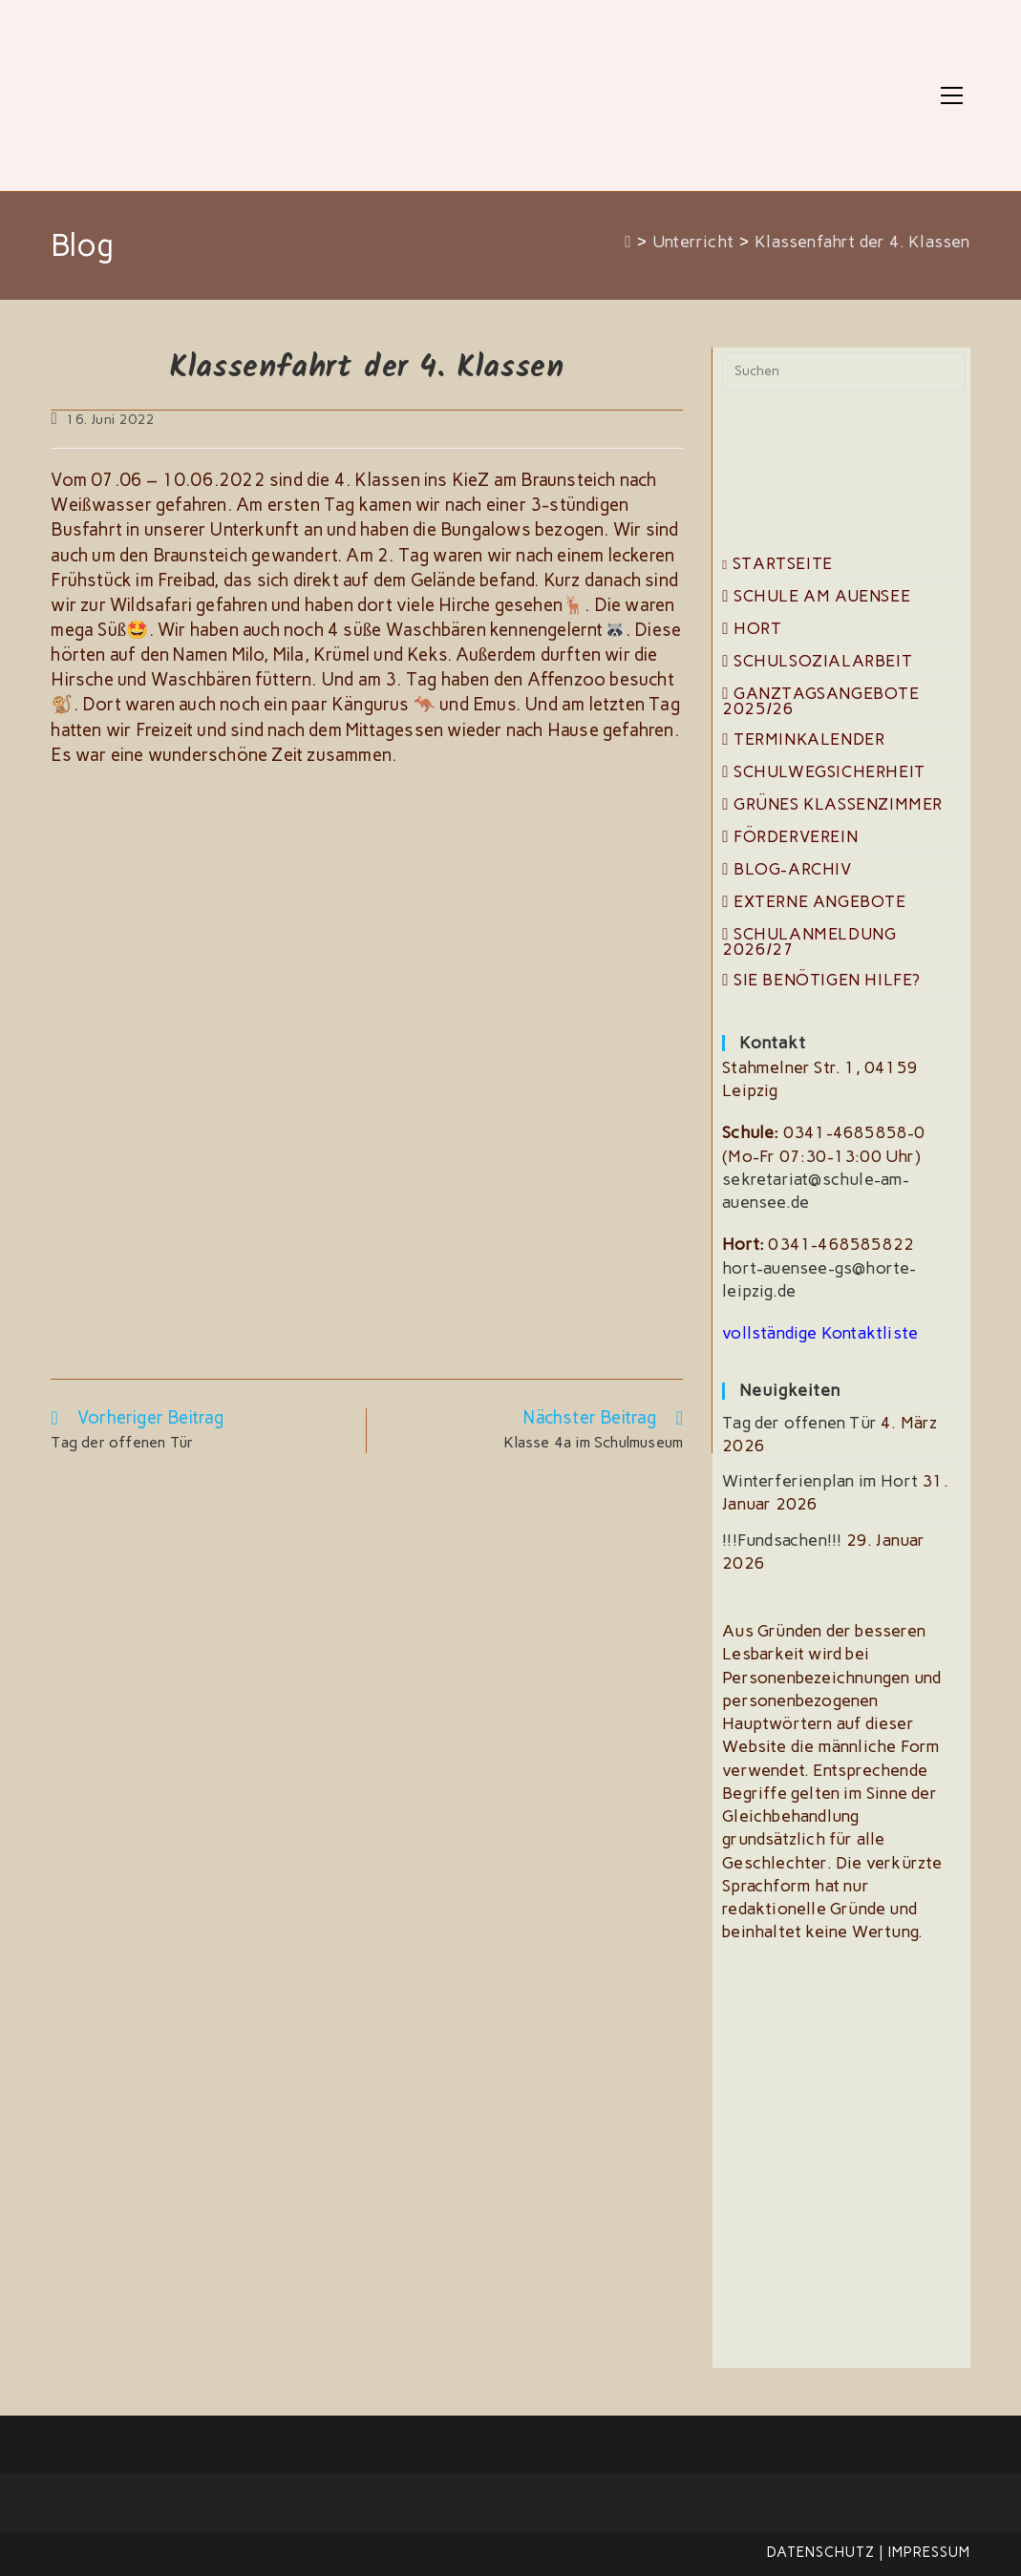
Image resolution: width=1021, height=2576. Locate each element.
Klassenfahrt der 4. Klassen (862, 241)
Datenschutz (821, 2552)
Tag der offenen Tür (799, 1422)
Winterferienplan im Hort (820, 1480)
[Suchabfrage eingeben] (843, 371)
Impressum (929, 2552)
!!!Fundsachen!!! (781, 1540)
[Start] (628, 241)
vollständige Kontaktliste (820, 1332)
